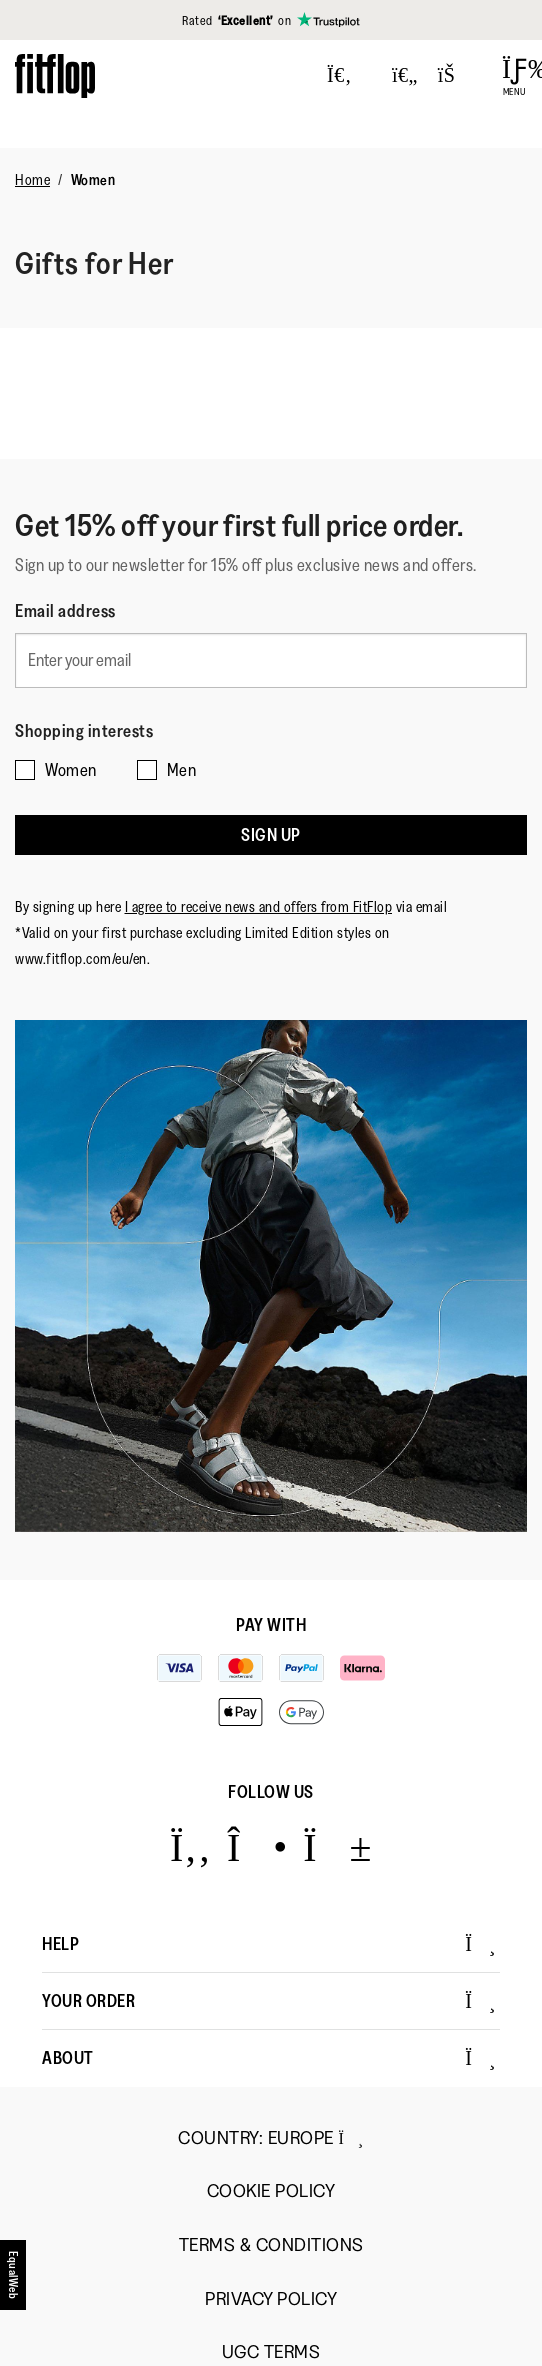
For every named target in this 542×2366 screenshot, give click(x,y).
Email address (65, 611)
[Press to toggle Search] (339, 76)
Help (269, 1944)
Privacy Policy (271, 2299)
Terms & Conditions (271, 2245)
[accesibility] (14, 2282)
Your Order (269, 2001)
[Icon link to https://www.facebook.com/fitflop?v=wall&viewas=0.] (190, 1846)
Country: (270, 2138)
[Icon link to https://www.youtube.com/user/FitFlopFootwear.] (337, 1846)
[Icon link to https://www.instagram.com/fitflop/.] (257, 1846)
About (269, 2058)
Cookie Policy (271, 2191)
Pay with (271, 1625)
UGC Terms (271, 2352)
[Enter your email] (271, 660)
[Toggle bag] (455, 76)
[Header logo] (55, 75)
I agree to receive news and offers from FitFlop (259, 906)
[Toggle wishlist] (405, 76)
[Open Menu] (514, 76)
